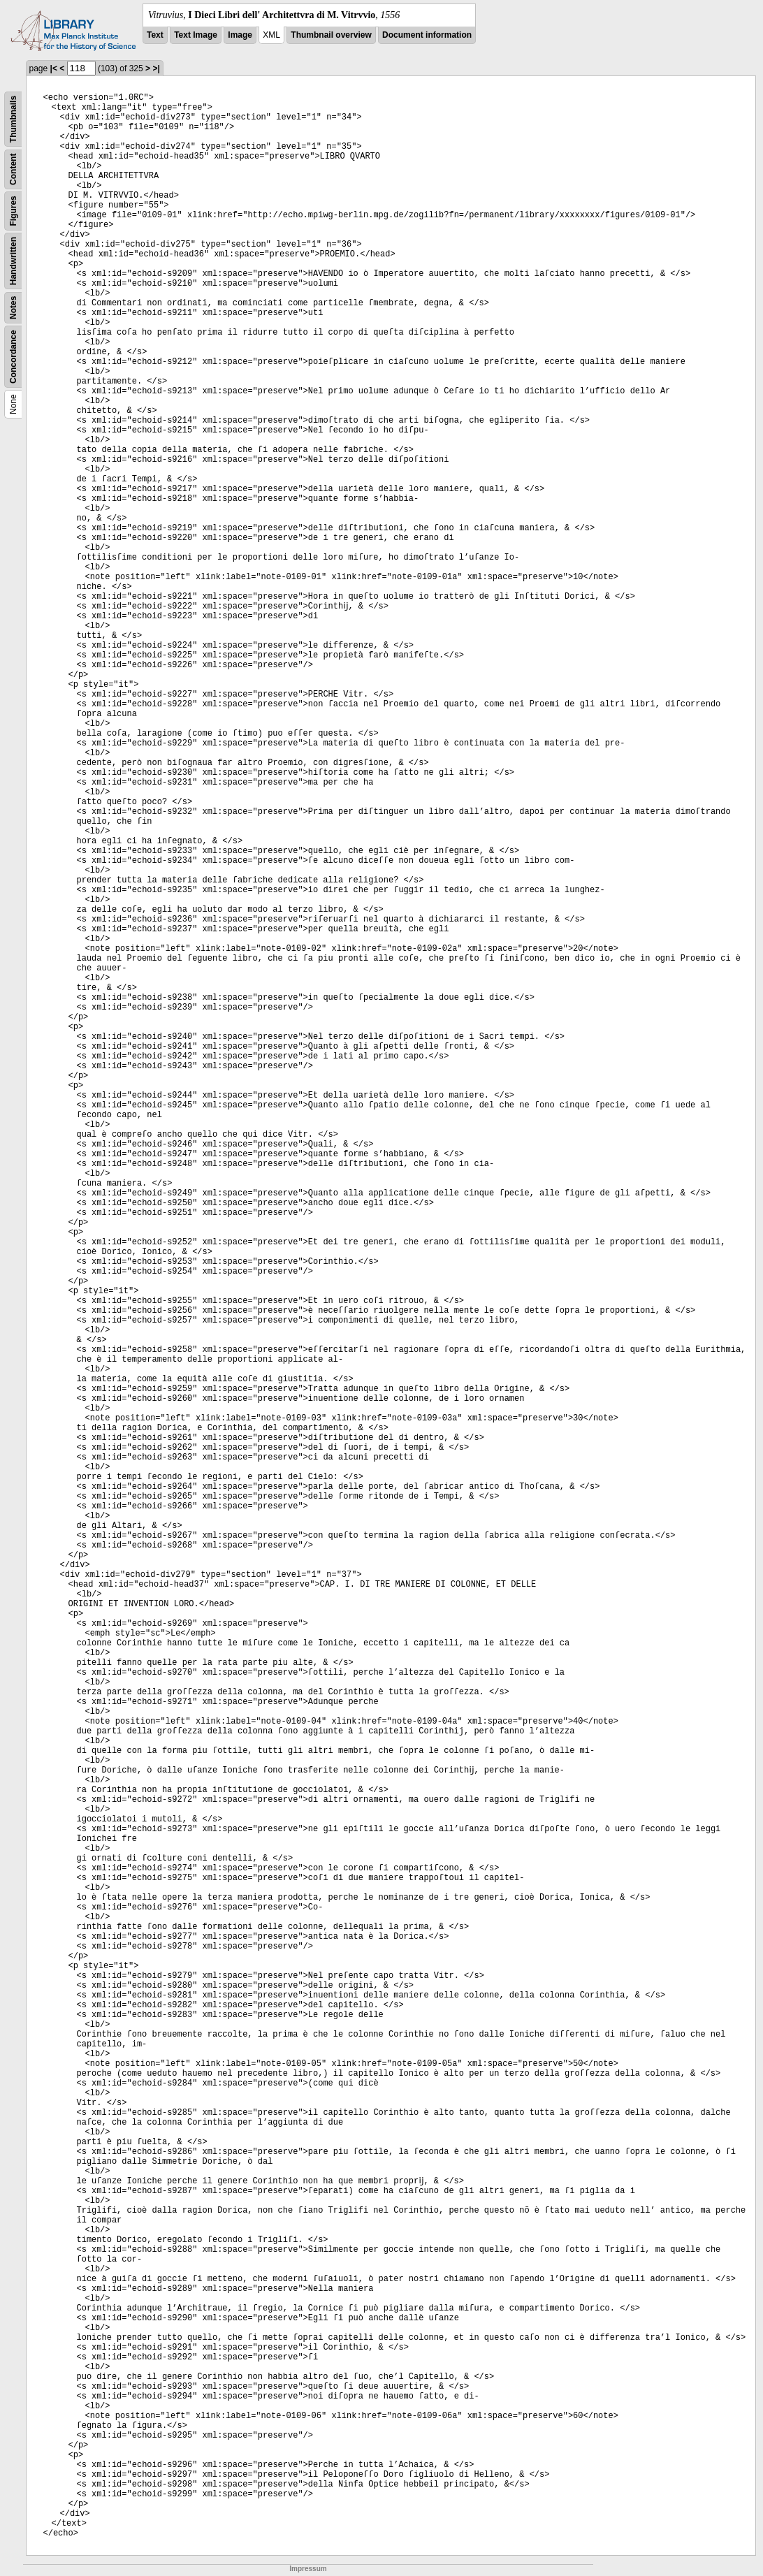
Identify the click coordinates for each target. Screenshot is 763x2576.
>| (155, 68)
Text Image (195, 35)
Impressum (307, 2569)
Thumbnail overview (331, 35)
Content (13, 169)
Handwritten (13, 261)
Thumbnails (13, 119)
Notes (13, 307)
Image (240, 35)
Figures (13, 211)
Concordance (13, 357)
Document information (427, 35)
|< (53, 68)
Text (155, 35)
